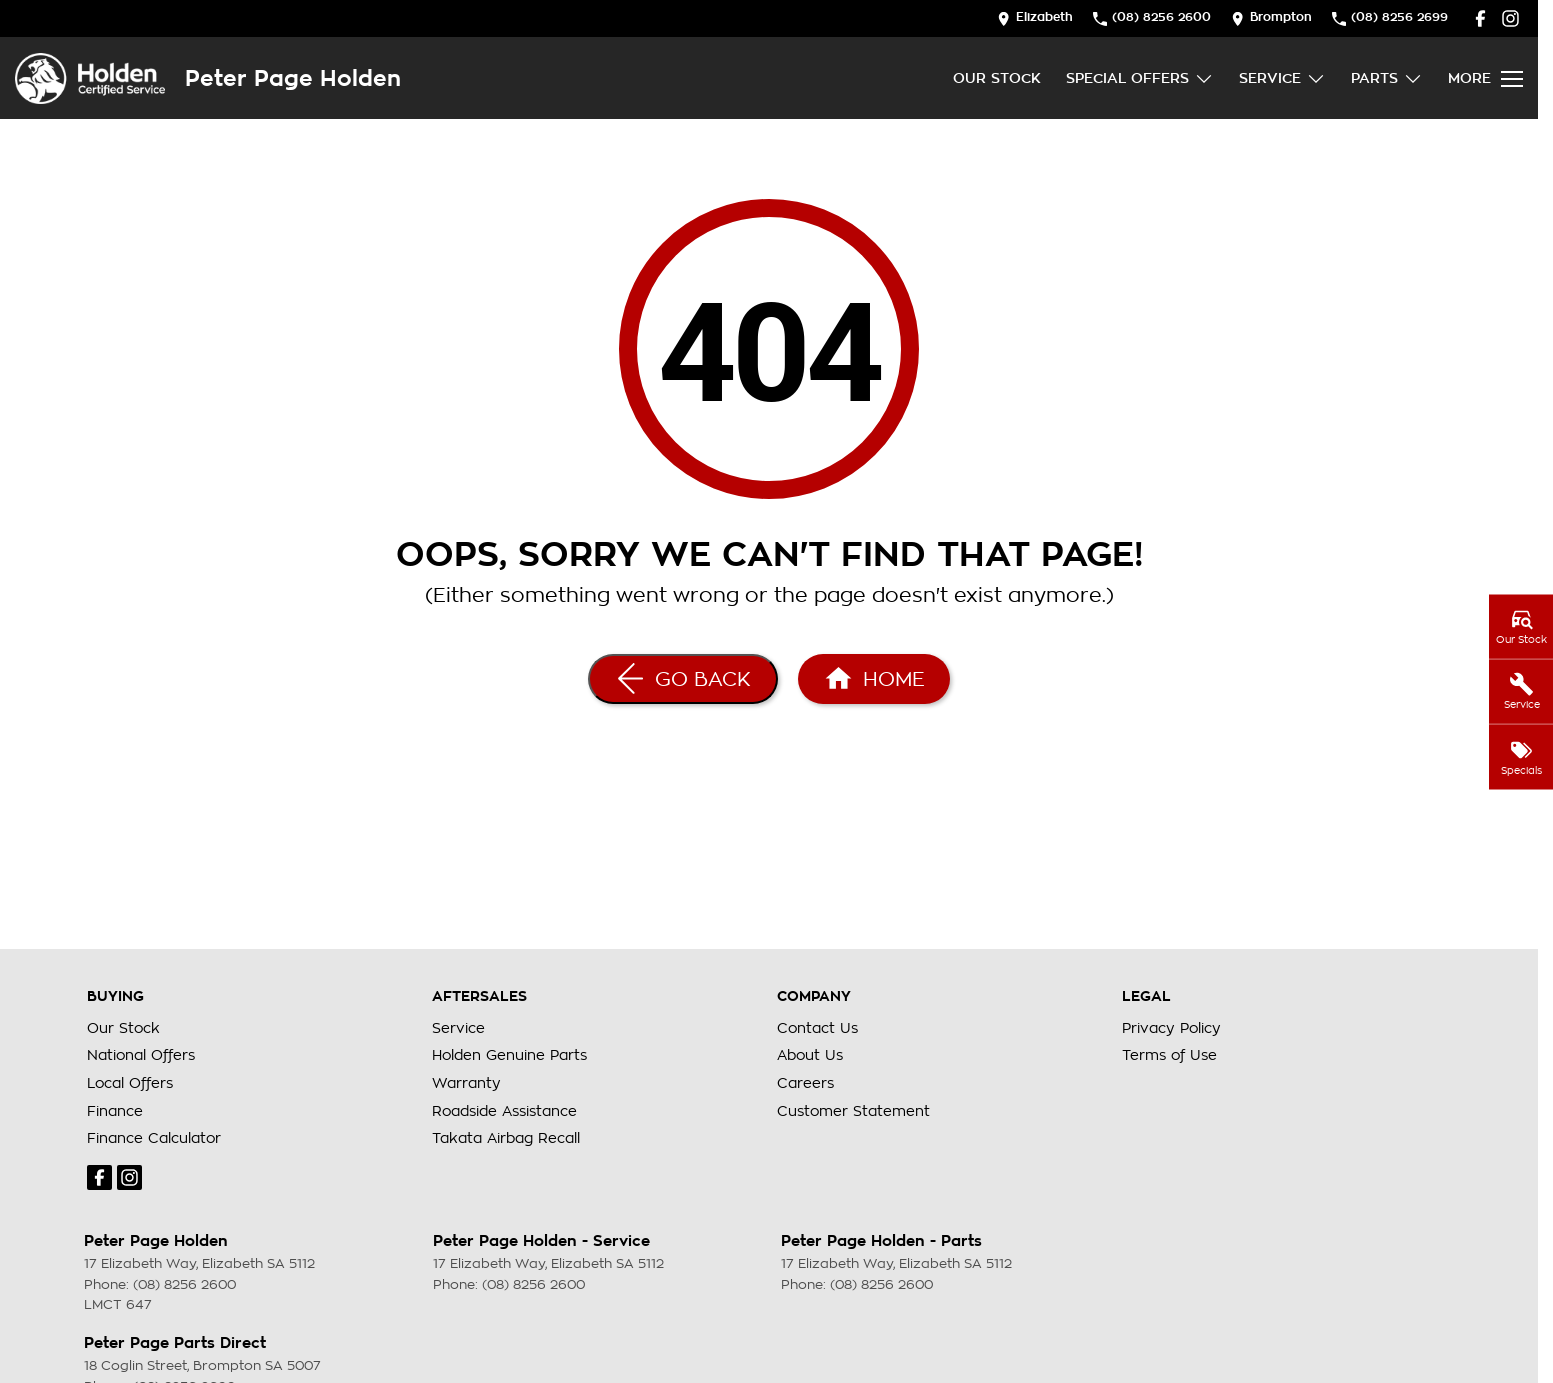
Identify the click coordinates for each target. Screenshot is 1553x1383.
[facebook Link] (1480, 18)
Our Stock (997, 78)
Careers (805, 1083)
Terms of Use (1169, 1055)
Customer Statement (853, 1111)
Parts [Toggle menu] (1387, 78)
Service (458, 1028)
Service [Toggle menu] (1282, 78)
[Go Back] (683, 679)
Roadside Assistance (504, 1111)
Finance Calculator (154, 1138)
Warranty (466, 1083)
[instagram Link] (1510, 18)
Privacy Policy (1171, 1028)
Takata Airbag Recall (506, 1138)
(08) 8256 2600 (184, 1284)
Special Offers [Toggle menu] (1140, 78)
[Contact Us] (1035, 18)
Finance (115, 1111)
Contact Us (817, 1028)
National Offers (141, 1055)
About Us (810, 1055)
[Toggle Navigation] (1485, 79)
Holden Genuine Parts (509, 1055)
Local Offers (130, 1083)
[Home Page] (90, 78)
